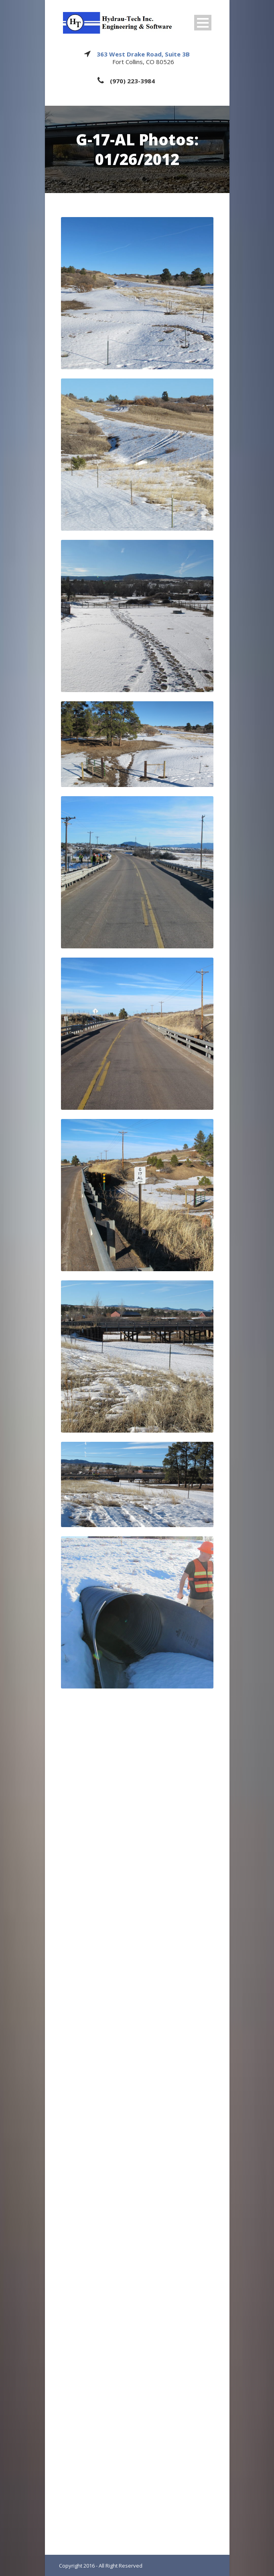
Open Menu (202, 22)
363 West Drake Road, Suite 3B (143, 54)
